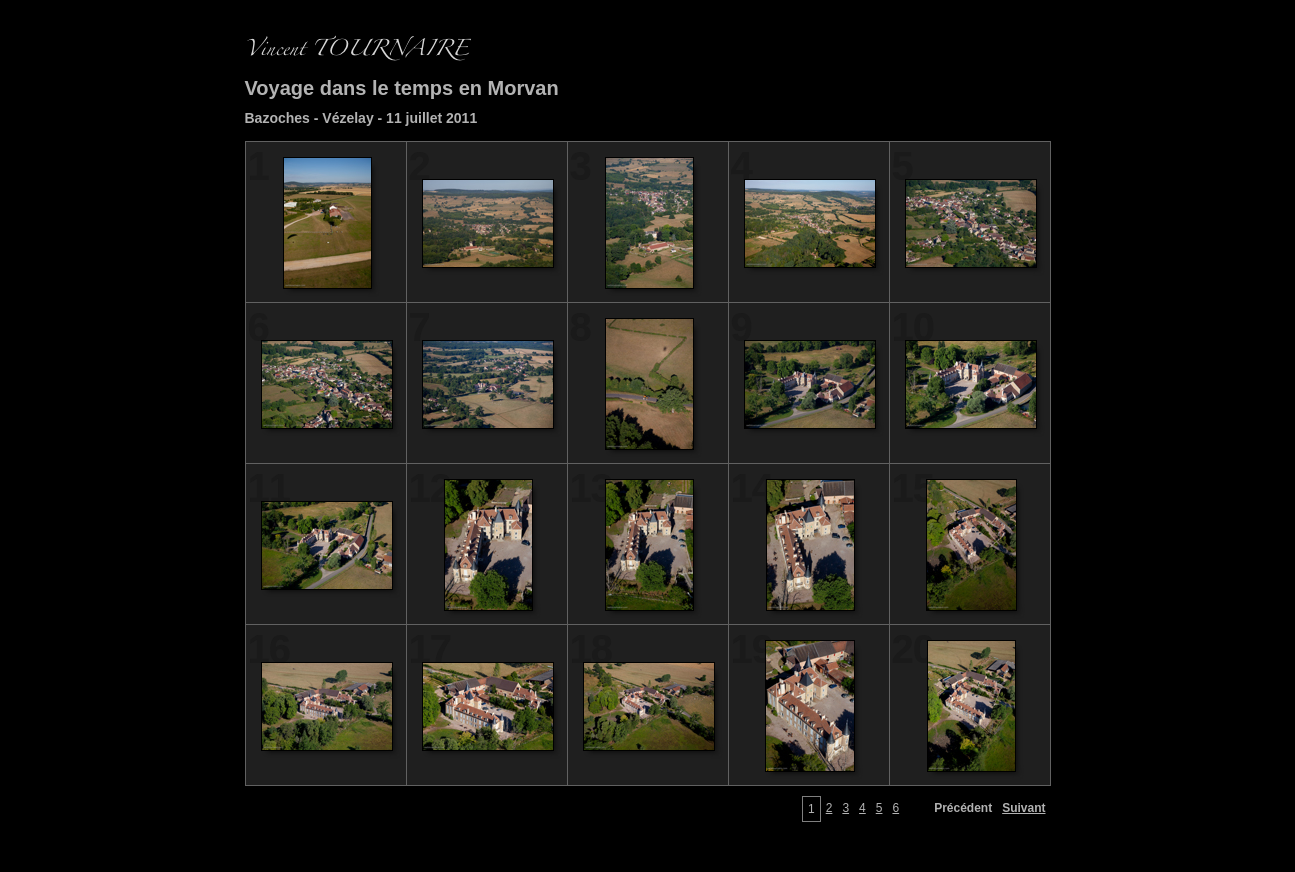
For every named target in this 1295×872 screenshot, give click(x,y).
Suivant (1023, 808)
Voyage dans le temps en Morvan (402, 88)
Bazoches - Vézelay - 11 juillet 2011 (361, 118)
